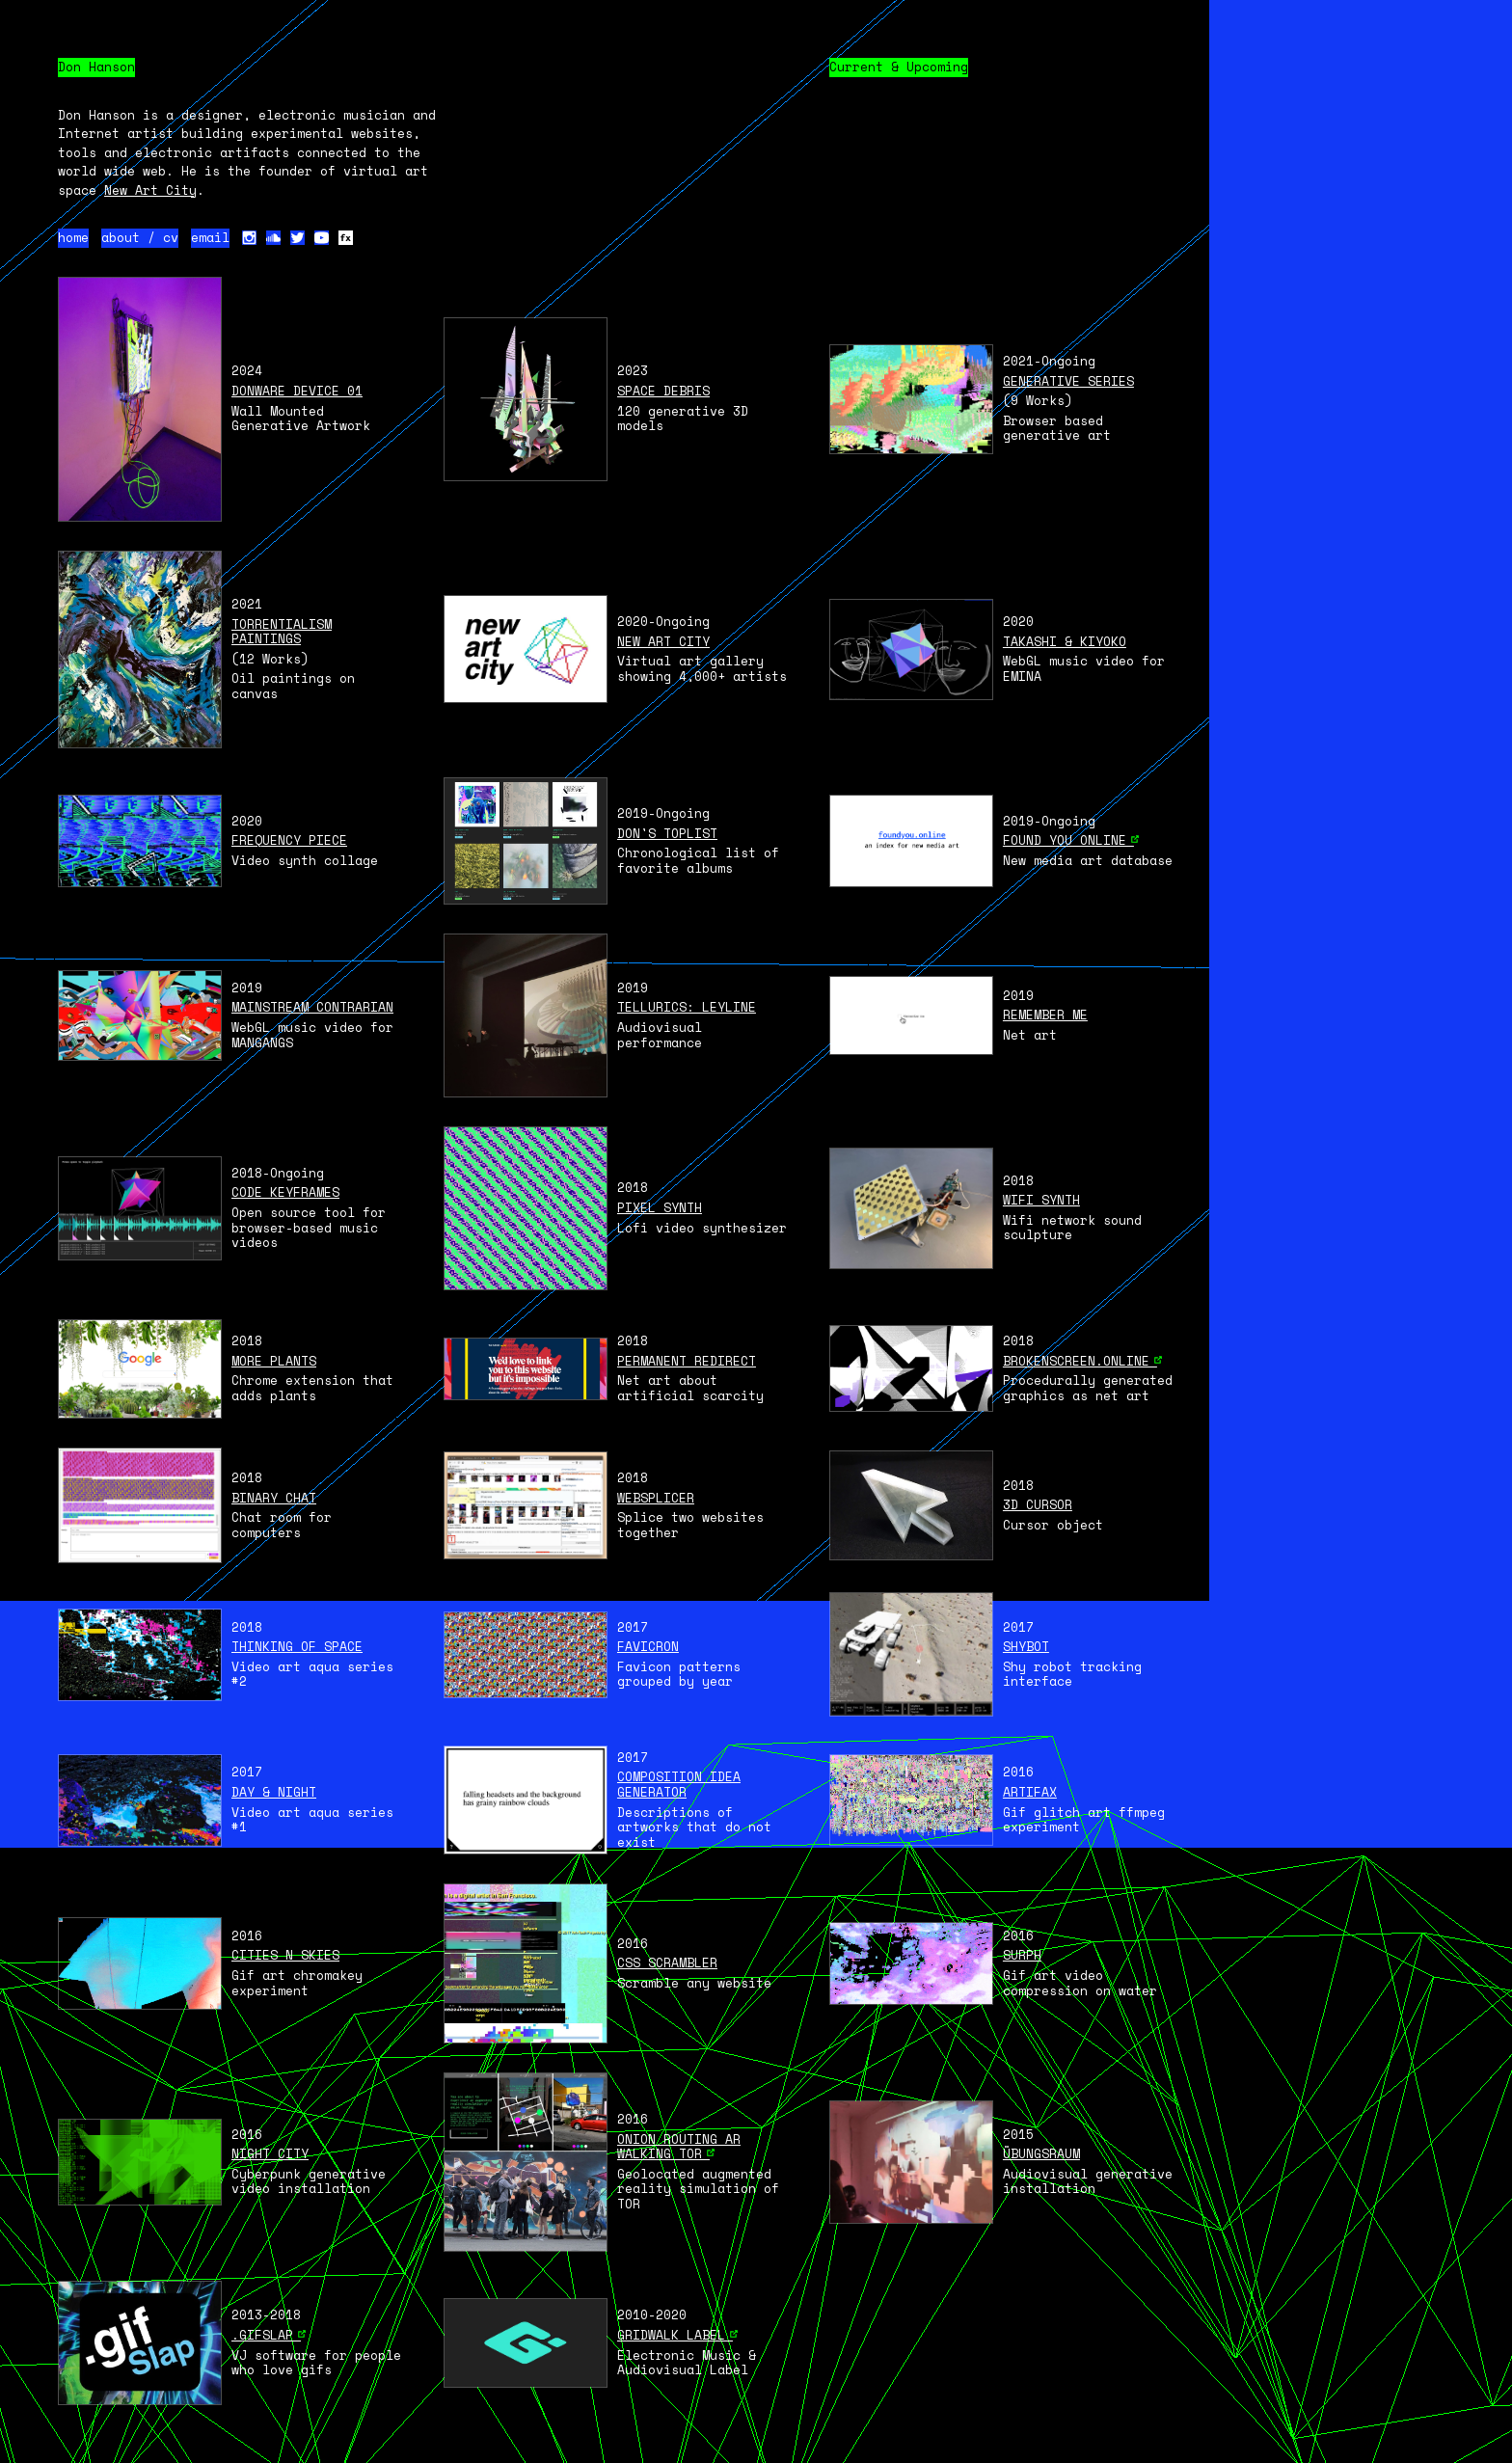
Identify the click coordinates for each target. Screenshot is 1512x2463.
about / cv (139, 238)
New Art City (150, 190)
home (73, 238)
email (210, 238)
